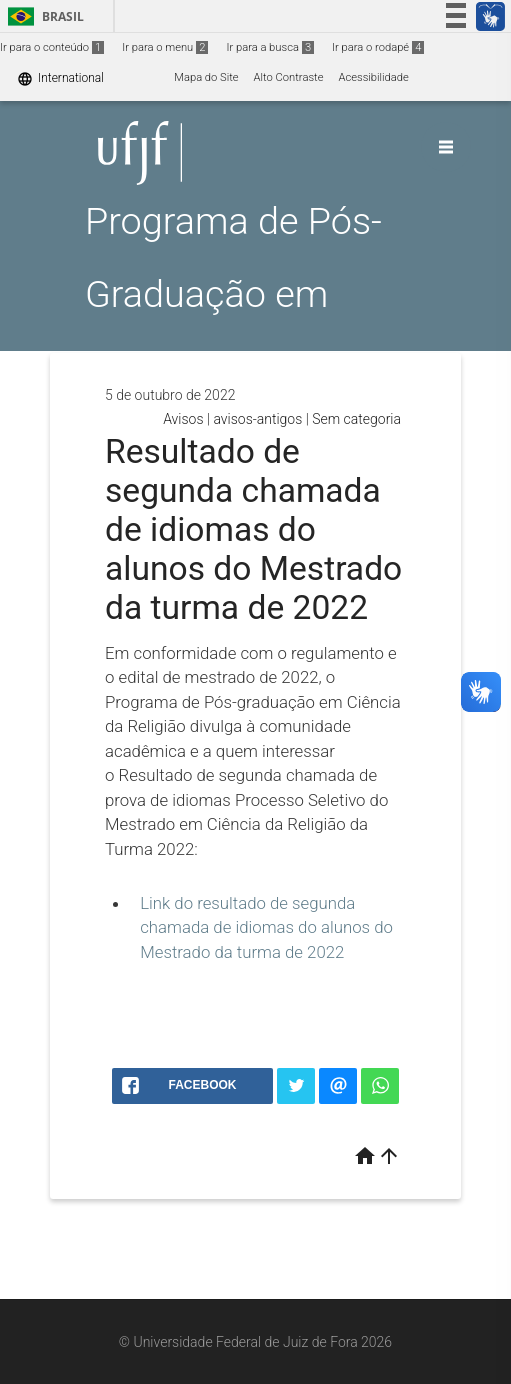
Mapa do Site (206, 77)
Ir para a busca (270, 47)
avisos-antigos (257, 419)
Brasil (42, 16)
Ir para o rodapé (378, 47)
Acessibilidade (373, 77)
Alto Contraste (289, 77)
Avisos (183, 419)
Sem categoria (356, 419)
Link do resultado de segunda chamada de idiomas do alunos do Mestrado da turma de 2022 (266, 927)
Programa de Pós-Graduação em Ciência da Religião (241, 294)
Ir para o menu (165, 47)
